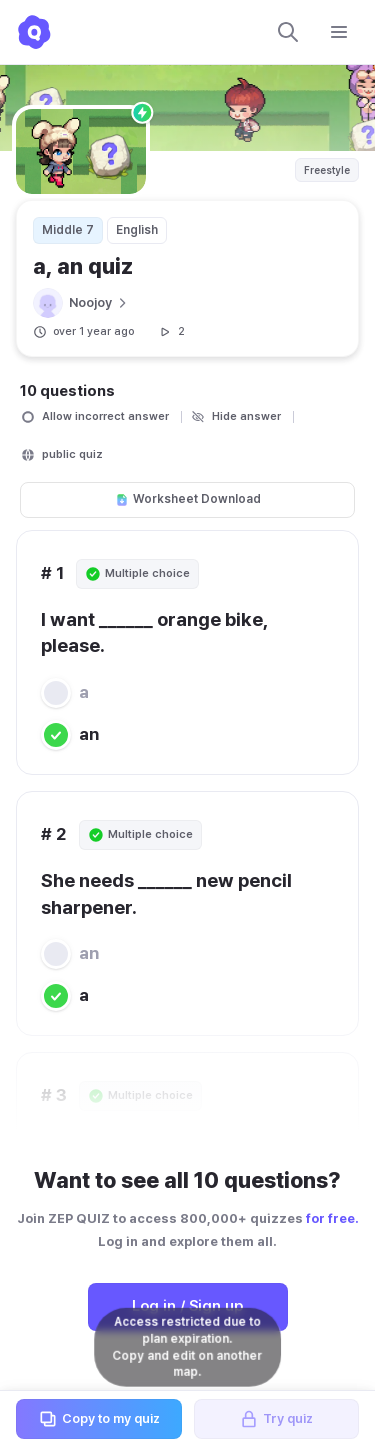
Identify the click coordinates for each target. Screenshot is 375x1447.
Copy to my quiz (99, 1419)
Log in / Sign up (187, 1306)
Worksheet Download (188, 499)
